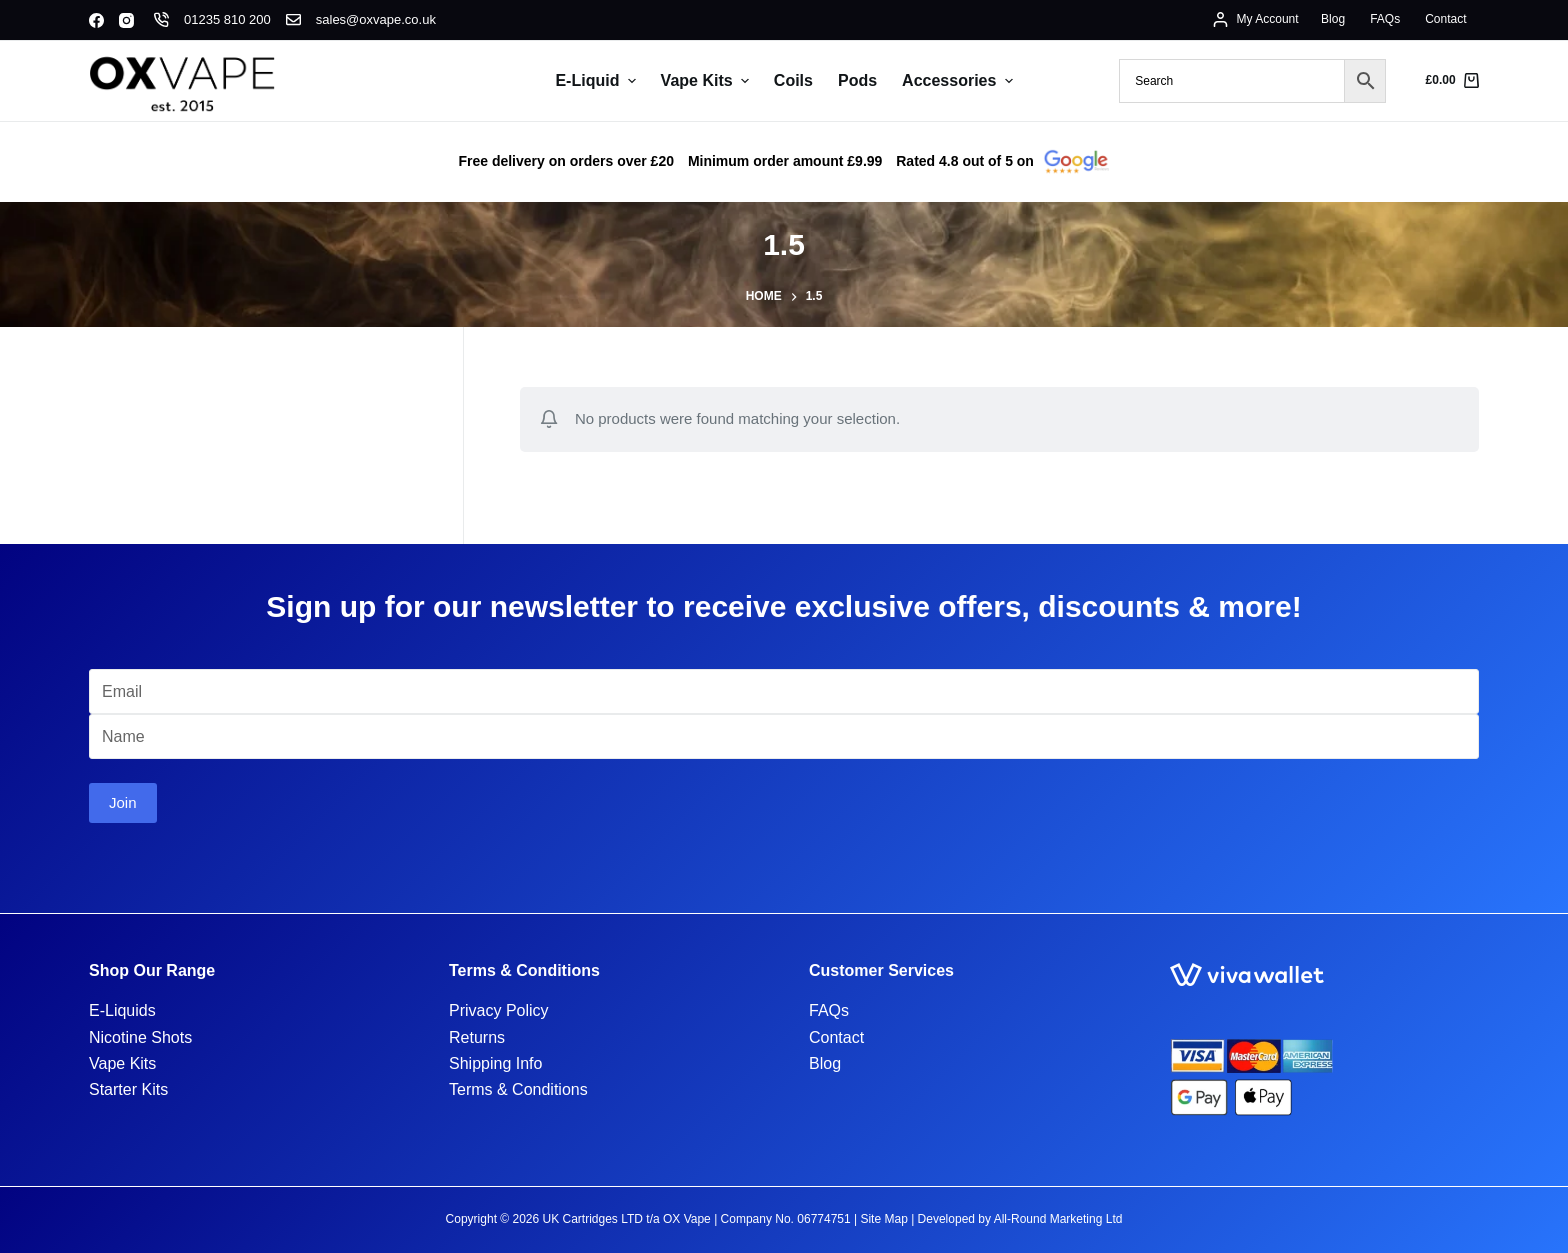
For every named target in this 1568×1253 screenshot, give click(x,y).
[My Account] (1255, 20)
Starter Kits (128, 1089)
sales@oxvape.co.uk (376, 19)
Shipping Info (495, 1063)
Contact (836, 1037)
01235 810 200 (227, 19)
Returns (477, 1037)
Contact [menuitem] (1445, 19)
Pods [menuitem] (857, 80)
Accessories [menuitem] (959, 81)
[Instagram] (126, 20)
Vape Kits (122, 1063)
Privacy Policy (499, 1010)
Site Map (883, 1219)
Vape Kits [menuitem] (707, 81)
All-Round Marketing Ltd (1058, 1219)
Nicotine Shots (140, 1037)
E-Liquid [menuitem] (597, 81)
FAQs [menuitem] (1385, 19)
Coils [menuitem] (793, 80)
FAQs (829, 1010)
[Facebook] (96, 20)
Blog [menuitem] (1333, 19)
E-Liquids (122, 1010)
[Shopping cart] (1452, 81)
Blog (825, 1063)
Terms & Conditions (518, 1089)
